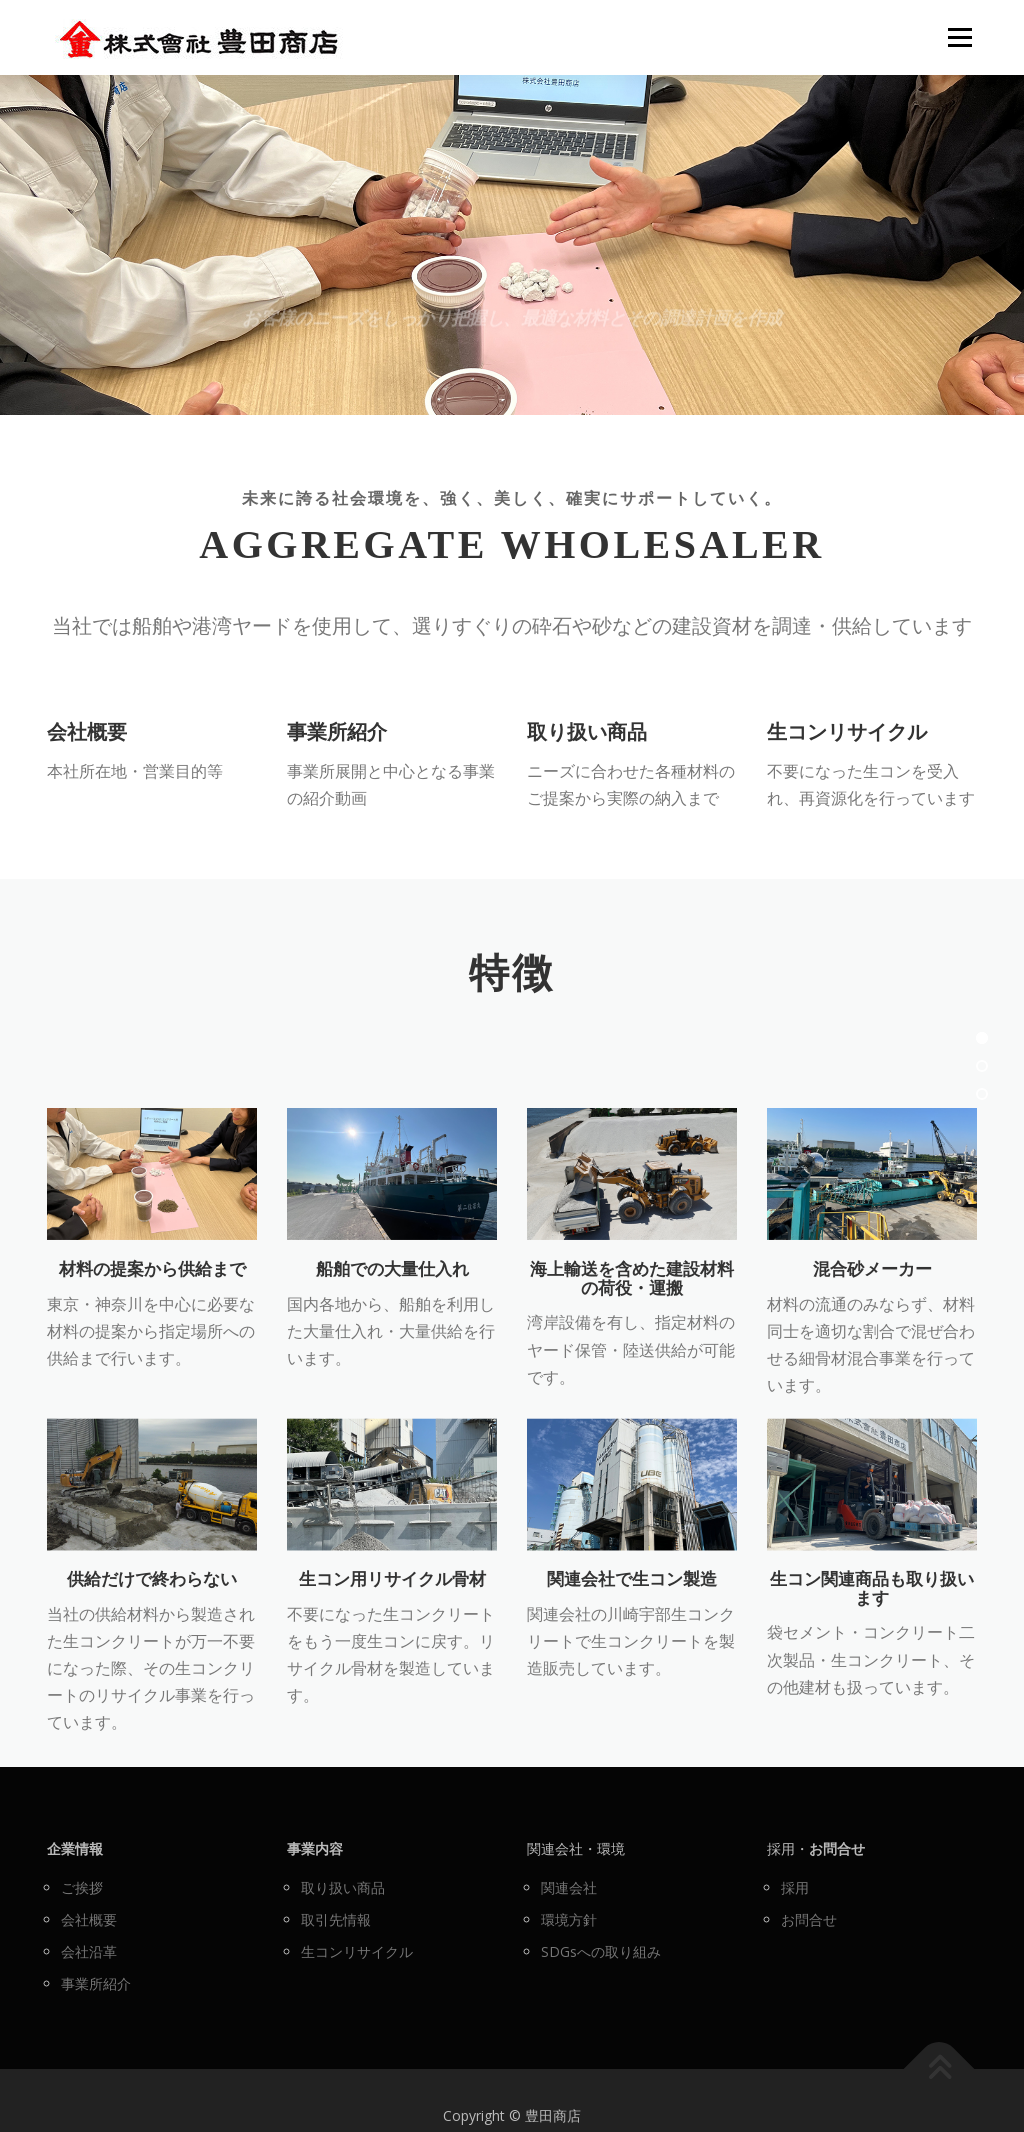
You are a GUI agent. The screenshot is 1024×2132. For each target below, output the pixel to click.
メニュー (959, 37)
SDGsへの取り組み (601, 1951)
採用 (795, 1887)
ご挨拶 (82, 1887)
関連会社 (569, 1887)
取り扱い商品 (587, 777)
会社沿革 (89, 1951)
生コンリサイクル (847, 777)
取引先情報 (336, 1919)
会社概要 (87, 777)
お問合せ (809, 1919)
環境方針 (569, 1919)
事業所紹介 (337, 777)
